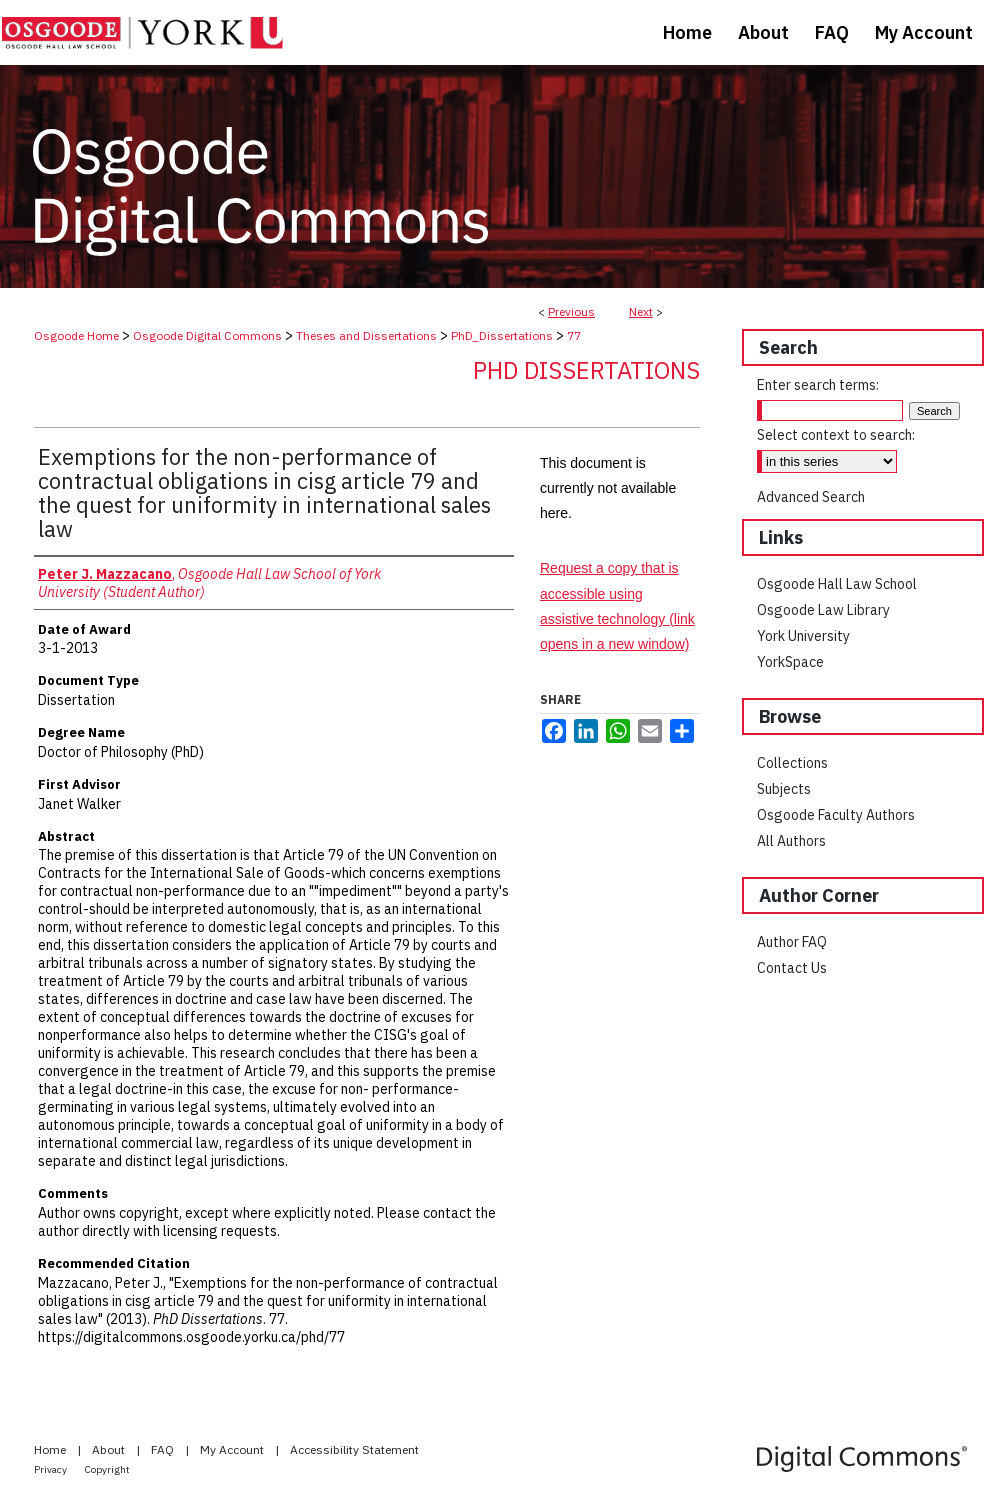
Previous (571, 311)
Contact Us (792, 968)
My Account (233, 1449)
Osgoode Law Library (823, 610)
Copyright (107, 1469)
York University (803, 636)
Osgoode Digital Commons (207, 335)
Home (51, 1449)
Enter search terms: (818, 385)
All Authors (791, 841)
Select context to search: (836, 435)
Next (641, 311)
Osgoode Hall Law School (837, 584)
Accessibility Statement (354, 1449)
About (110, 1449)
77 (574, 335)
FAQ (164, 1449)
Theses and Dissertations (366, 335)
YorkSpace (790, 662)
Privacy (51, 1469)
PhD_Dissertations (502, 335)
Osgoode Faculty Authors (836, 815)
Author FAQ (792, 942)
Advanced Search (811, 497)
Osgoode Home (76, 335)
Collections (792, 763)
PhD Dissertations (586, 370)
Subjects (784, 789)
